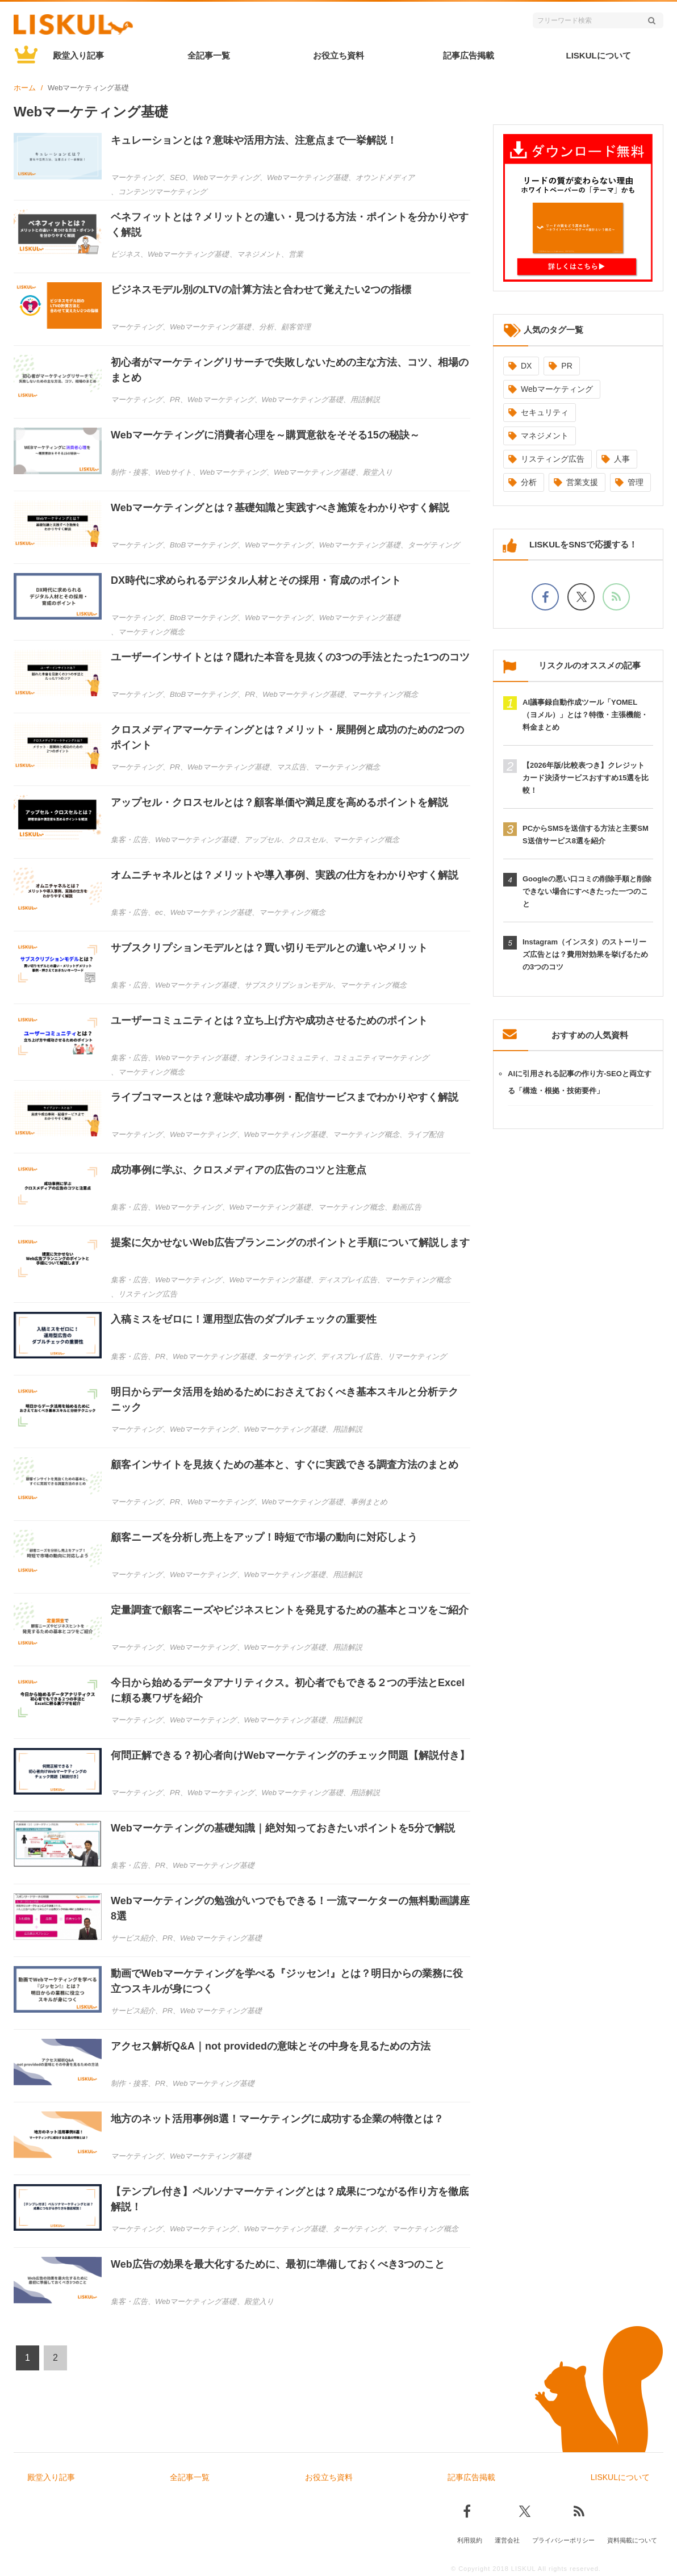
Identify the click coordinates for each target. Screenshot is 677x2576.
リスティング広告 (552, 458)
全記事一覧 (208, 55)
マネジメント (545, 435)
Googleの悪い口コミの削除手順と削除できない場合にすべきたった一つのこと (587, 891)
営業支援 (582, 482)
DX (526, 365)
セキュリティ (545, 412)
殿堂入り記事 (78, 55)
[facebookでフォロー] (545, 596)
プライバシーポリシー (563, 2540)
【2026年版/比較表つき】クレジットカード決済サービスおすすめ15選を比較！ (586, 777)
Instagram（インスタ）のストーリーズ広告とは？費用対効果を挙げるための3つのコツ (585, 954)
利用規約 (469, 2540)
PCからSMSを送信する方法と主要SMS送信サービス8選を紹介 (586, 834)
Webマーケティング (557, 389)
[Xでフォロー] (581, 596)
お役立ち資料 (338, 55)
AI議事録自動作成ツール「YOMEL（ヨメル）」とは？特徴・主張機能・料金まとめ (585, 714)
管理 (635, 482)
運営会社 (507, 2540)
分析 (529, 482)
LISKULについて (598, 55)
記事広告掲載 (468, 55)
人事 (622, 458)
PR (566, 365)
